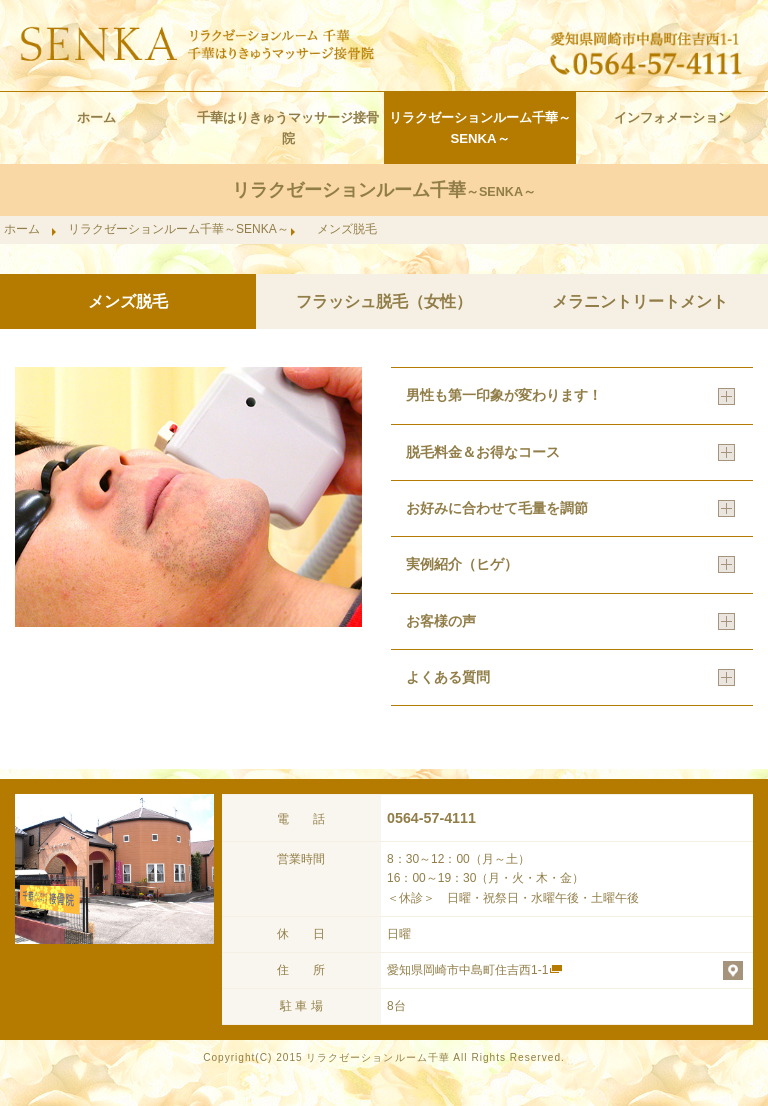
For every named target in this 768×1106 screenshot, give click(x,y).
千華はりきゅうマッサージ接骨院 (288, 128)
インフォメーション (672, 117)
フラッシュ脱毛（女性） (384, 301)
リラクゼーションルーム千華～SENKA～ (480, 128)
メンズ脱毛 (128, 301)
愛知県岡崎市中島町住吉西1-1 (467, 970)
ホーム (96, 117)
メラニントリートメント (640, 301)
